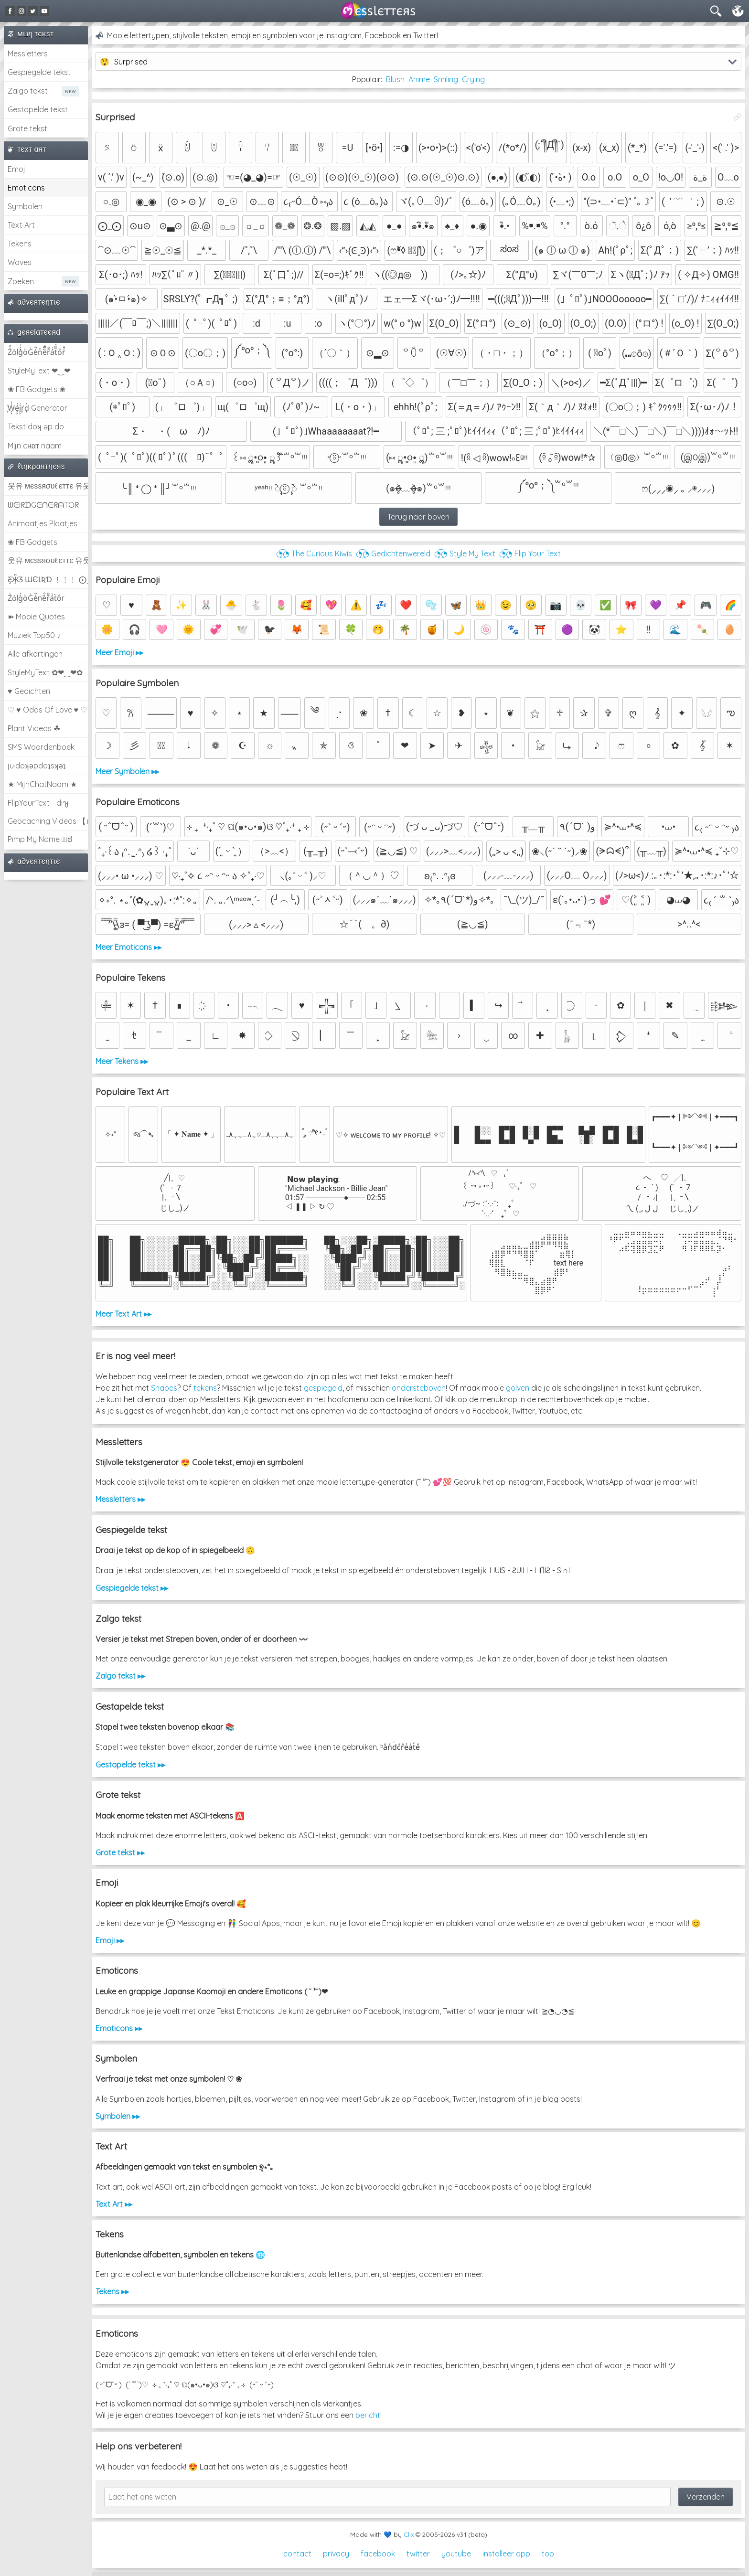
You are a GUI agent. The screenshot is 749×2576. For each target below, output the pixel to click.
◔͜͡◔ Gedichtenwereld (393, 553)
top (548, 2553)
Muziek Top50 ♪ (34, 635)
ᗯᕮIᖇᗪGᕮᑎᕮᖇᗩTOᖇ (43, 505)
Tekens (20, 243)
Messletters (28, 53)
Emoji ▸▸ (110, 1940)
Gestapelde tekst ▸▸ (130, 1764)
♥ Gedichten (29, 691)
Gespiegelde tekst (39, 72)
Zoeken (21, 281)
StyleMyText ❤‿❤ (39, 370)
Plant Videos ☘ (34, 728)
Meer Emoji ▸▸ (119, 652)
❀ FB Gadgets (32, 542)
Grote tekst (27, 128)
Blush (395, 79)
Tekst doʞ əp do (36, 426)
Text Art (21, 225)
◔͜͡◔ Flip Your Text (530, 553)
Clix (409, 2534)
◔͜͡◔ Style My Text (464, 553)
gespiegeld (323, 1388)
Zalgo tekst (28, 91)
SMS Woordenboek (41, 747)
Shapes (164, 1388)
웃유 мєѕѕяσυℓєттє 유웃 (48, 485)
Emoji (17, 169)
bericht (367, 2415)
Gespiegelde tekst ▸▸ (132, 1588)
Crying (473, 79)
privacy (336, 2553)
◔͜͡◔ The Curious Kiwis (314, 553)
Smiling (446, 79)
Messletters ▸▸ (120, 1499)
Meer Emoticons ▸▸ (128, 947)
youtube (456, 2553)
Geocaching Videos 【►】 (48, 821)
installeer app (506, 2553)
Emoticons (26, 187)
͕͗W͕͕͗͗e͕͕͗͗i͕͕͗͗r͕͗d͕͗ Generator (37, 408)
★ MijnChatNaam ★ (42, 784)
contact (297, 2553)
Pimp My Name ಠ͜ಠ (40, 839)
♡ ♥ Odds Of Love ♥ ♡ (47, 709)
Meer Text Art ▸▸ (123, 1314)
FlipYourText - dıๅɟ (38, 803)
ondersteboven (419, 1388)
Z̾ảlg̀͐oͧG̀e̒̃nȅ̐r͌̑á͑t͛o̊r (36, 598)
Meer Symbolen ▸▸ (127, 771)
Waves (20, 262)
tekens (205, 1388)
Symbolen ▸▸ (118, 2116)
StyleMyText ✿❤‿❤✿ (45, 672)
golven (517, 1388)
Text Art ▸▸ (114, 2204)
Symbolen (25, 206)
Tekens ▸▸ (112, 2291)
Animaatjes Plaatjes (42, 523)
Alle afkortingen (35, 654)
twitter (418, 2553)
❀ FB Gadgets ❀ (36, 389)
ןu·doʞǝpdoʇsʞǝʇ (37, 765)
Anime (419, 79)
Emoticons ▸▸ (119, 2028)
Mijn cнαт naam (35, 445)
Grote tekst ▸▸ (120, 1852)
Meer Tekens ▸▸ (122, 1061)
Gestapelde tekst (38, 109)
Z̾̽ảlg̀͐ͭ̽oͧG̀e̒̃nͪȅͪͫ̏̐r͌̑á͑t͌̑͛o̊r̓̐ (36, 352)
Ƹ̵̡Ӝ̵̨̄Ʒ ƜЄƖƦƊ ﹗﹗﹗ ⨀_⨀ (48, 579)
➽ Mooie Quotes (36, 616)
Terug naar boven (418, 517)
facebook (378, 2553)
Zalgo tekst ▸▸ (120, 1676)
